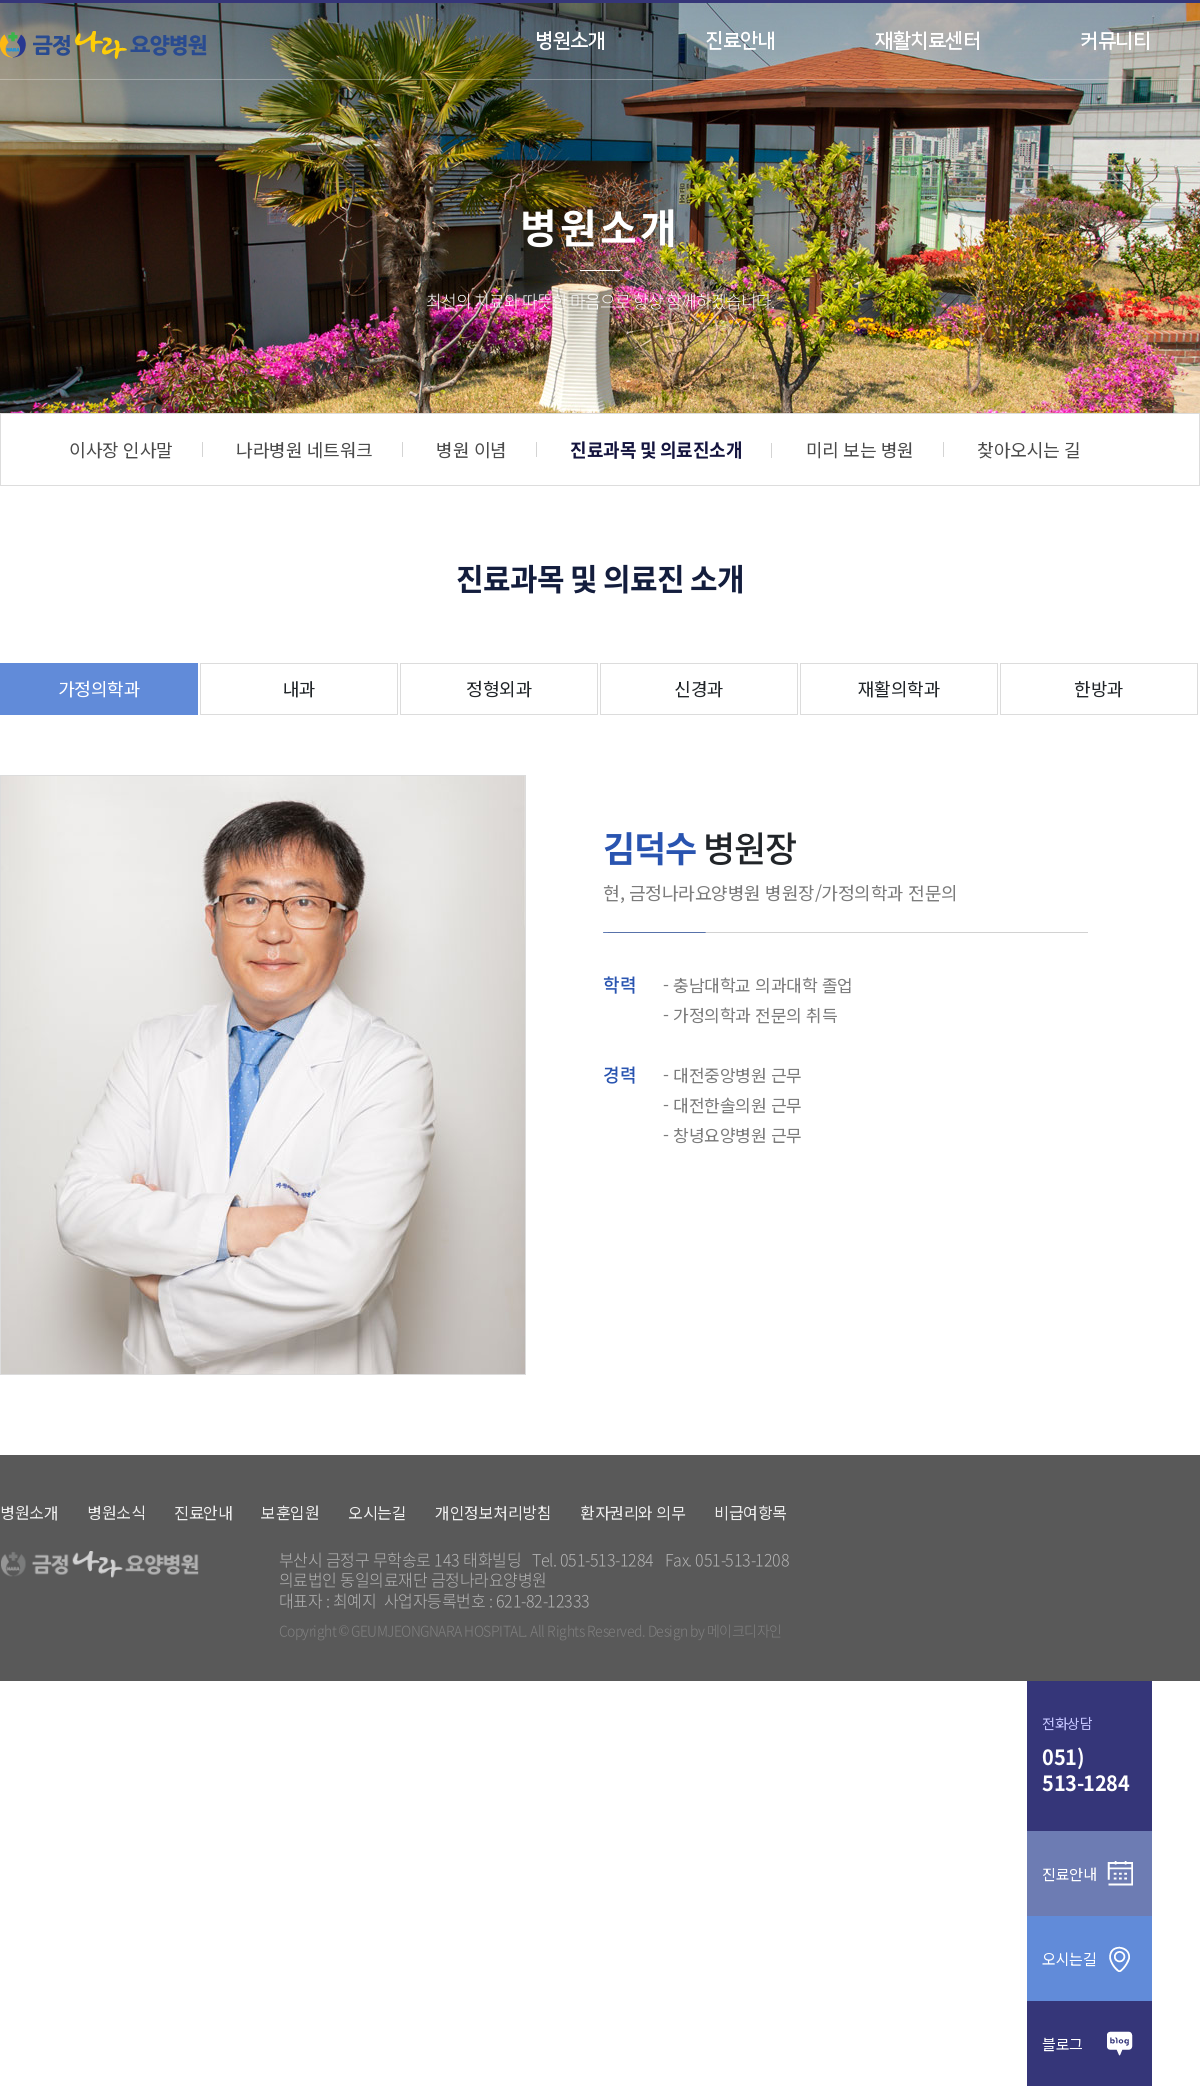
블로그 (1089, 2043)
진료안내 (740, 41)
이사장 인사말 (121, 449)
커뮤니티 (1115, 41)
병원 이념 (471, 449)
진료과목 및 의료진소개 (656, 449)
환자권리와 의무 (632, 1512)
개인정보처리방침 (493, 1512)
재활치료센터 (927, 41)
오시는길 (377, 1512)
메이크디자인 (744, 1630)
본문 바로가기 (0, 3)
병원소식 (116, 1512)
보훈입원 (290, 1512)
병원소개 (570, 41)
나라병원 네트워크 (304, 449)
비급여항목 (750, 1512)
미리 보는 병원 (860, 449)
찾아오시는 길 (1029, 449)
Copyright (308, 1630)
